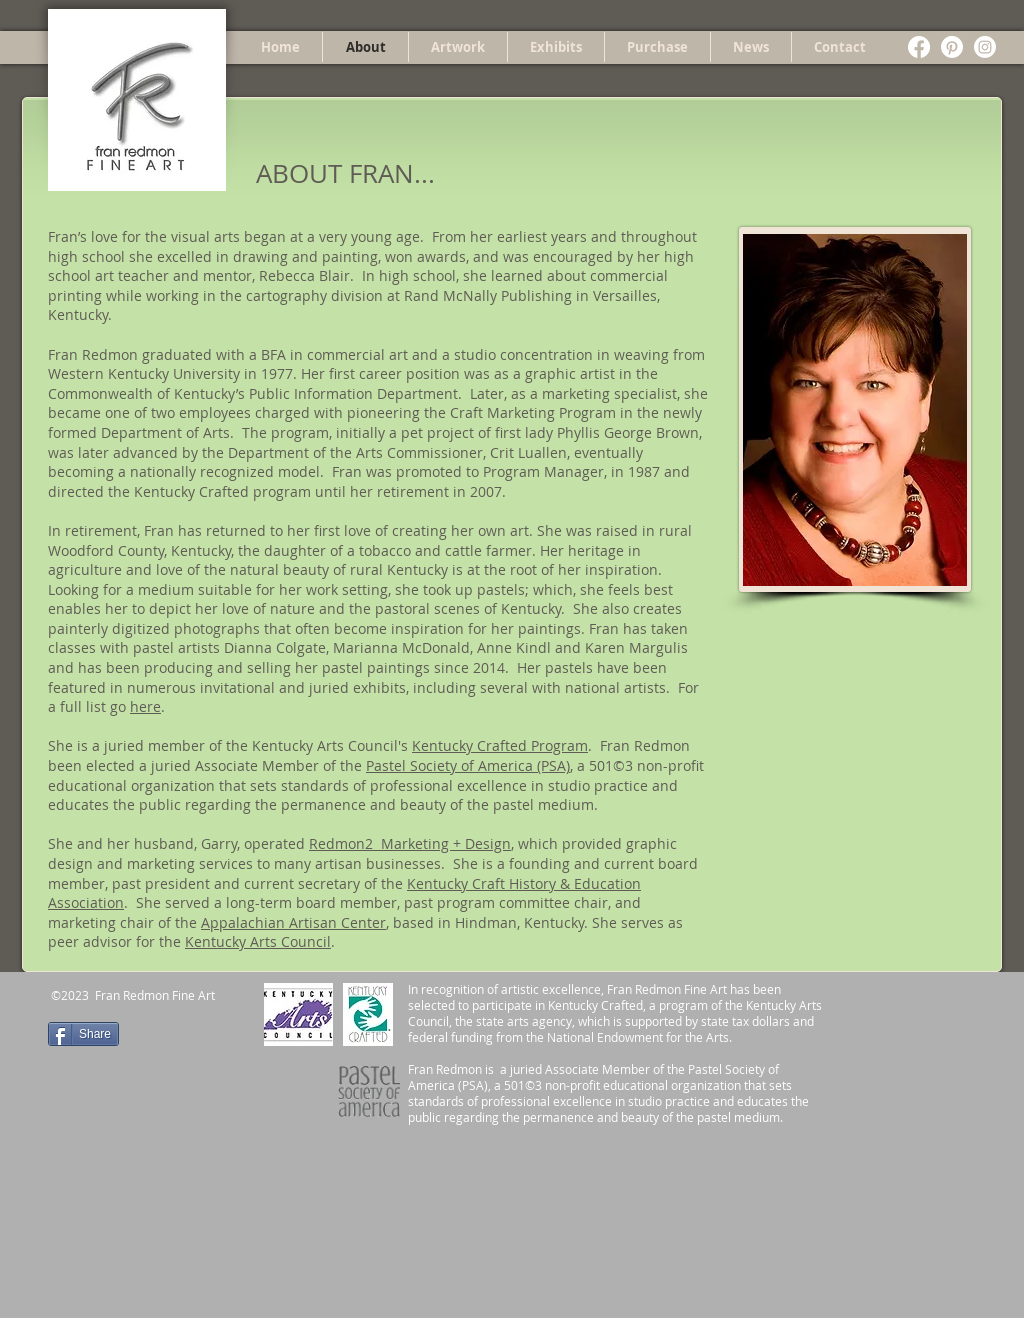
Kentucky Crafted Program (500, 745)
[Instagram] (985, 47)
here (145, 706)
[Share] (83, 1034)
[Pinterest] (952, 47)
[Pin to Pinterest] (157, 1032)
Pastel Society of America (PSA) (468, 765)
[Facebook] (919, 47)
